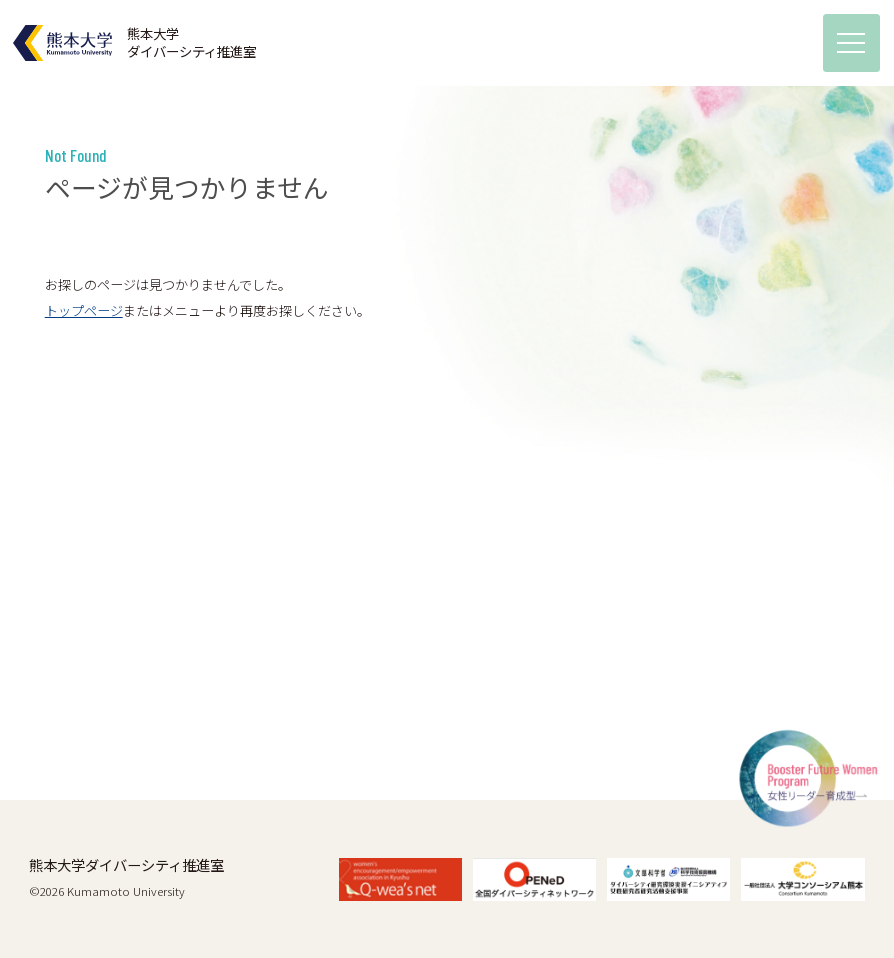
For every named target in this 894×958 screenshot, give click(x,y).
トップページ (84, 310)
